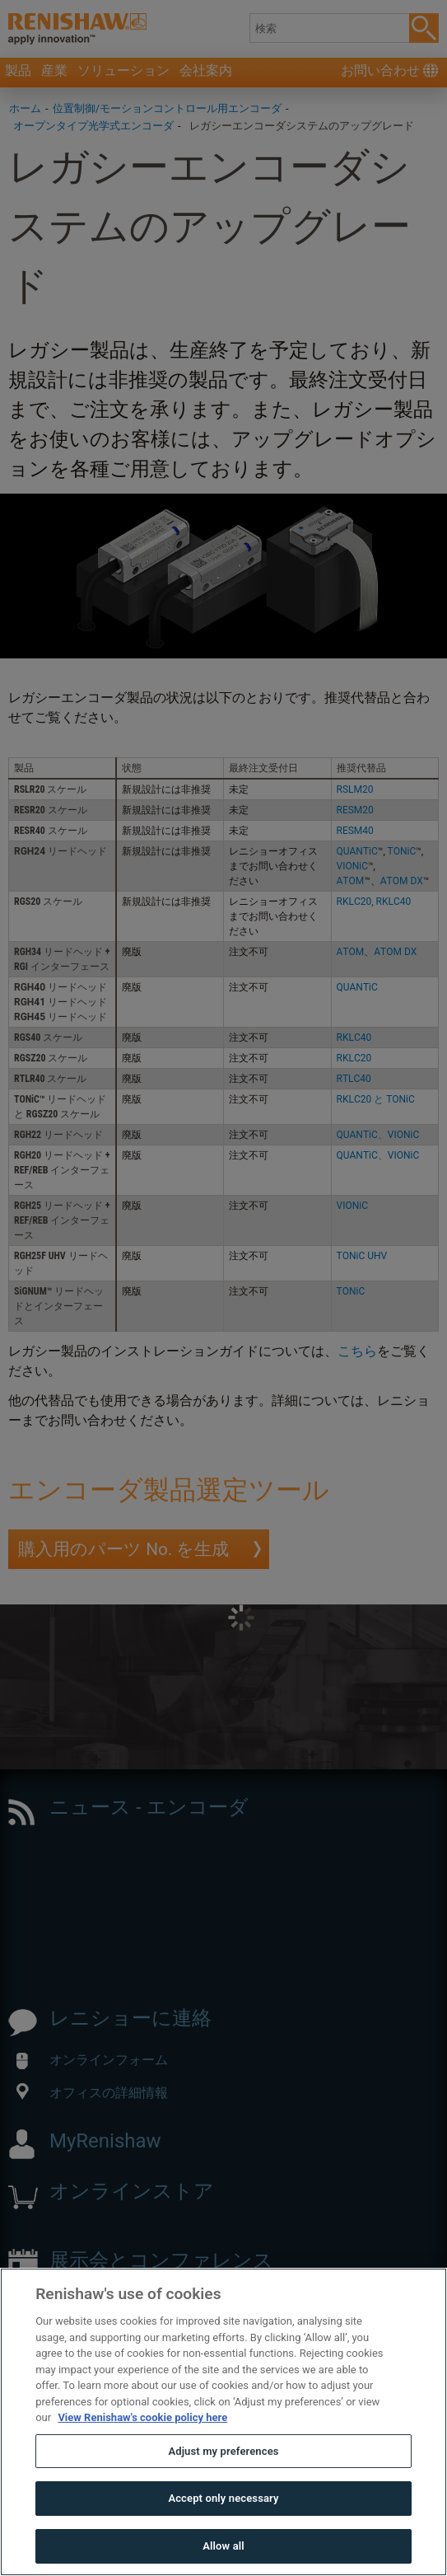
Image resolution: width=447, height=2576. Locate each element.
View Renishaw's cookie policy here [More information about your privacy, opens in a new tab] (142, 2453)
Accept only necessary (223, 2534)
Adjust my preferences (223, 2487)
